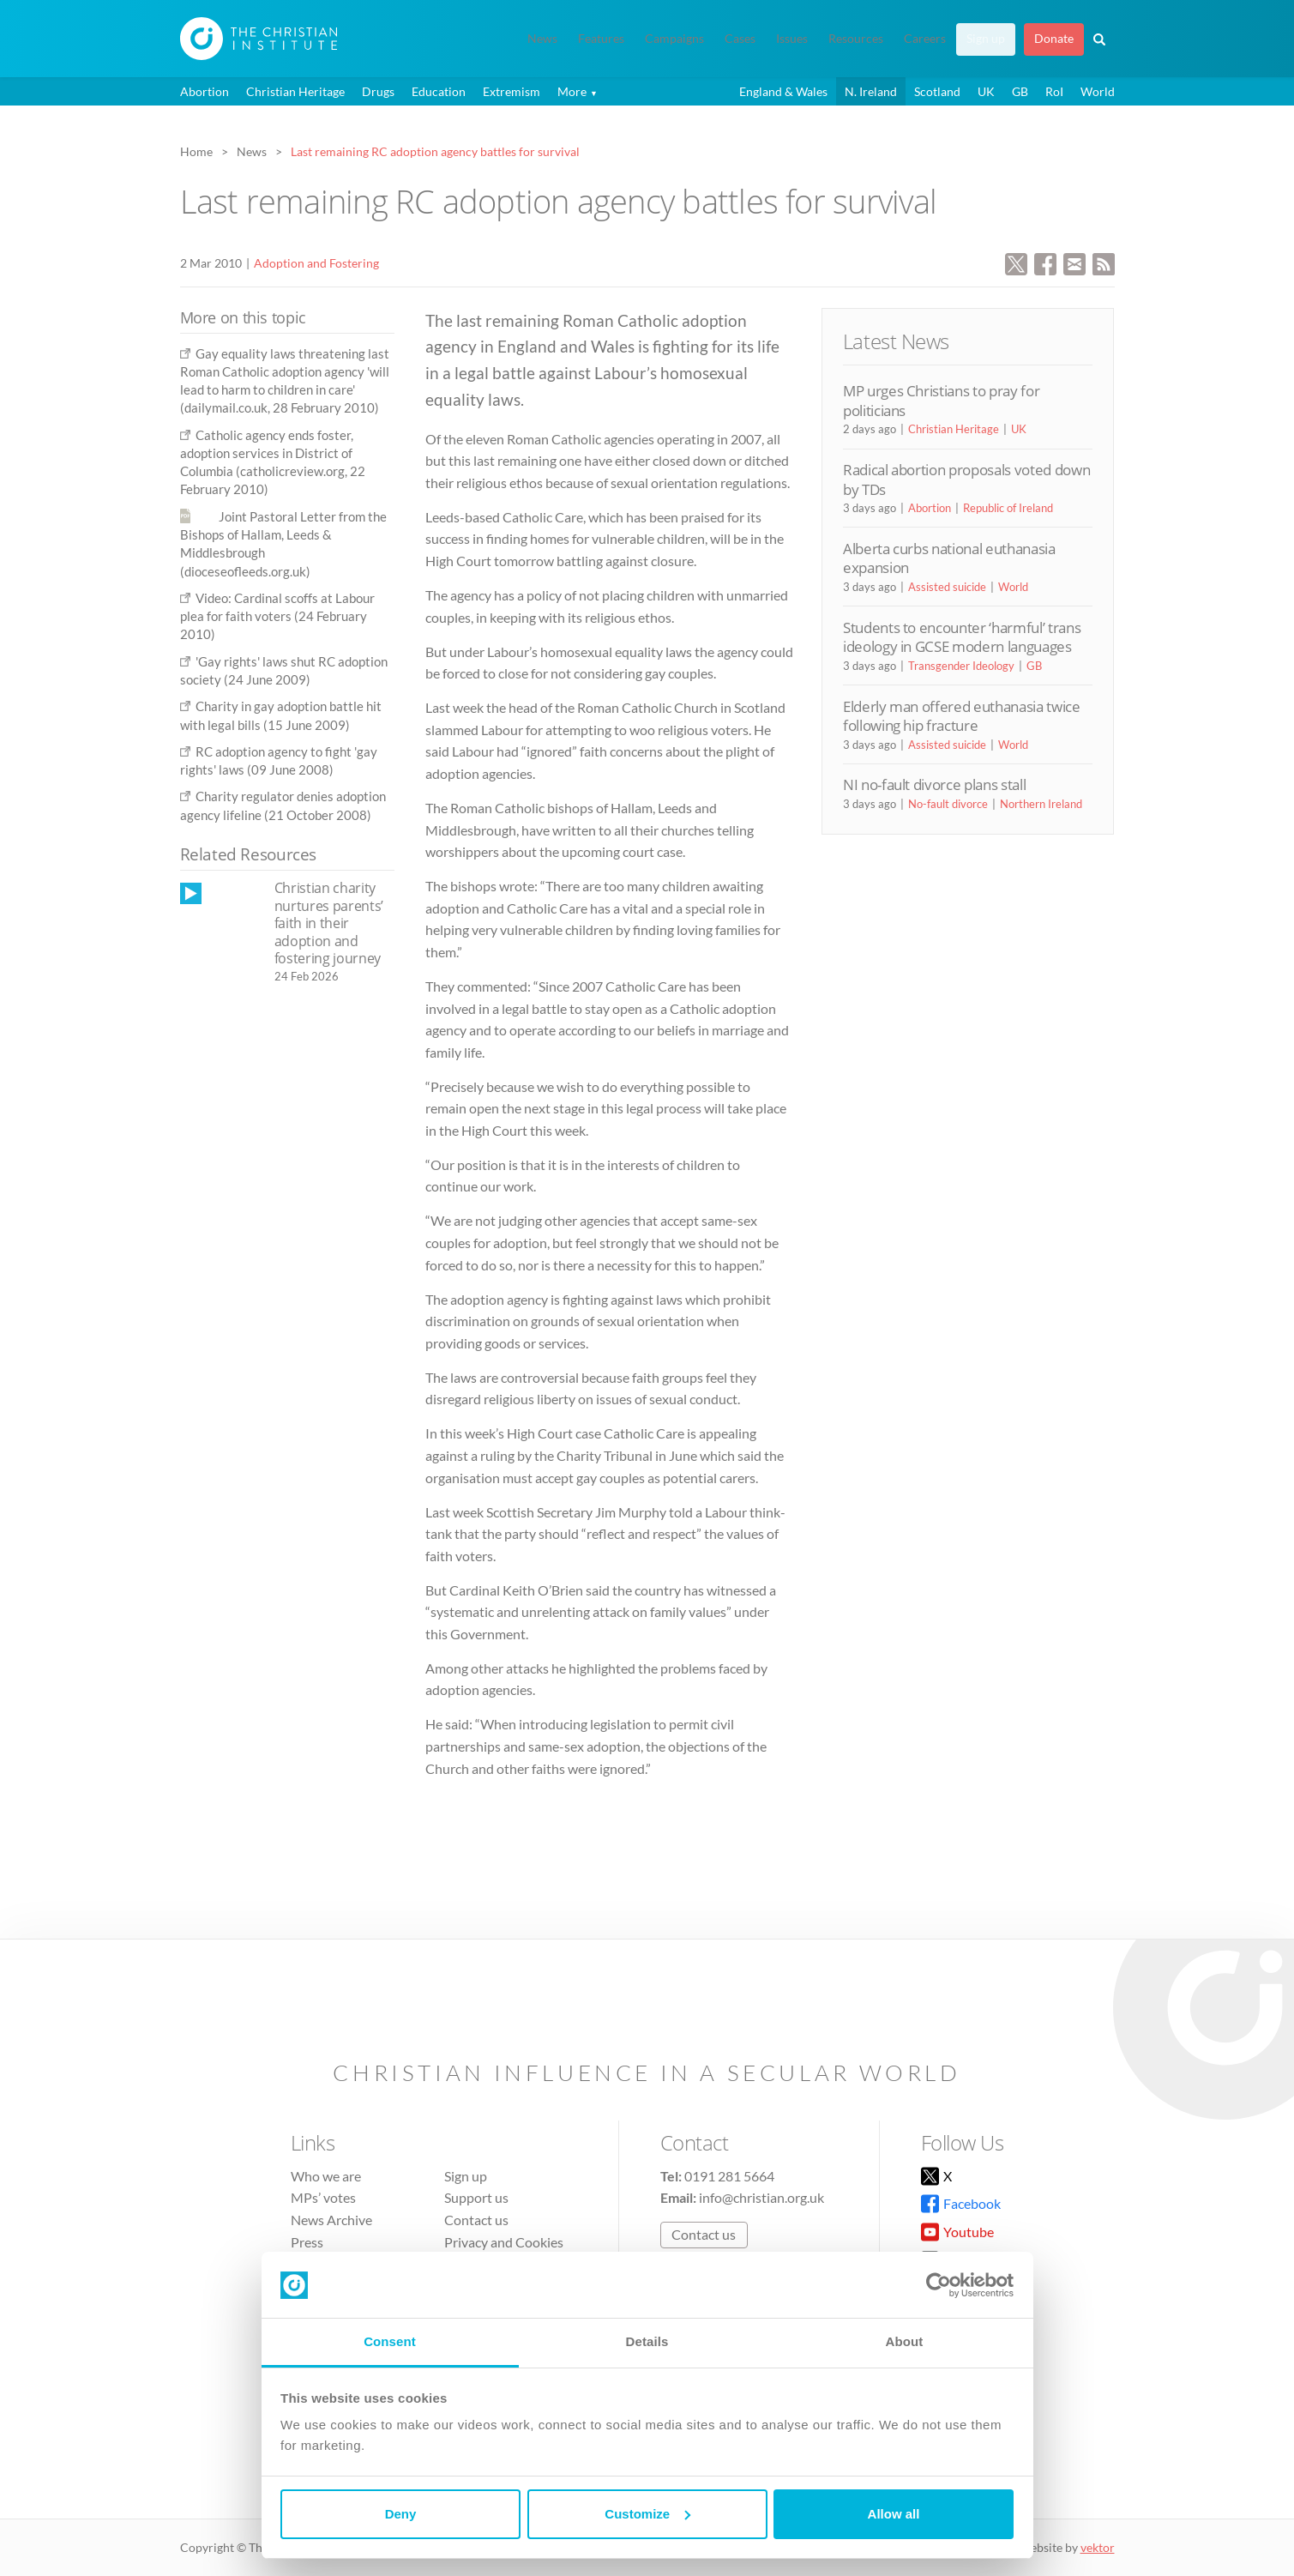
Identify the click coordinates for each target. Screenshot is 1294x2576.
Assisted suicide (947, 587)
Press (307, 2242)
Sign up (985, 38)
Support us (476, 2197)
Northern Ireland (1041, 804)
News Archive (331, 2219)
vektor (1097, 2547)
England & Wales (783, 91)
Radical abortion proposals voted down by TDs (966, 479)
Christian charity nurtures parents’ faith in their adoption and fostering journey (329, 923)
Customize (647, 2514)
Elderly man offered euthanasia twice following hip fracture (961, 716)
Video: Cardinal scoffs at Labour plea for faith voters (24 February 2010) (277, 616)
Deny (401, 2514)
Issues (792, 38)
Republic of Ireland (1008, 508)
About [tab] (905, 2341)
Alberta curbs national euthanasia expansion (949, 558)
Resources (855, 38)
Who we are (326, 2176)
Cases (740, 38)
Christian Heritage (295, 91)
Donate (1054, 38)
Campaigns (674, 38)
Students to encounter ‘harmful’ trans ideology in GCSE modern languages (961, 637)
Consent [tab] (390, 2341)
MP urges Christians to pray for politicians (941, 400)
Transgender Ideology (961, 666)
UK (986, 91)
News (542, 38)
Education (439, 91)
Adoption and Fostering (316, 263)
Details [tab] (647, 2341)
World (1097, 91)
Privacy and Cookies (503, 2242)
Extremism (511, 91)
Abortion (204, 91)
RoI (1054, 91)
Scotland (937, 91)
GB (1020, 91)
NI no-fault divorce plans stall (934, 784)
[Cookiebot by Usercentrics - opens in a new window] (939, 2285)
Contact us (476, 2219)
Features (601, 38)
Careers (925, 38)
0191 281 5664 (729, 2176)
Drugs (378, 91)
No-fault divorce (948, 804)
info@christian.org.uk (761, 2197)
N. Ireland (871, 91)
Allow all (894, 2514)
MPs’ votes (323, 2197)
